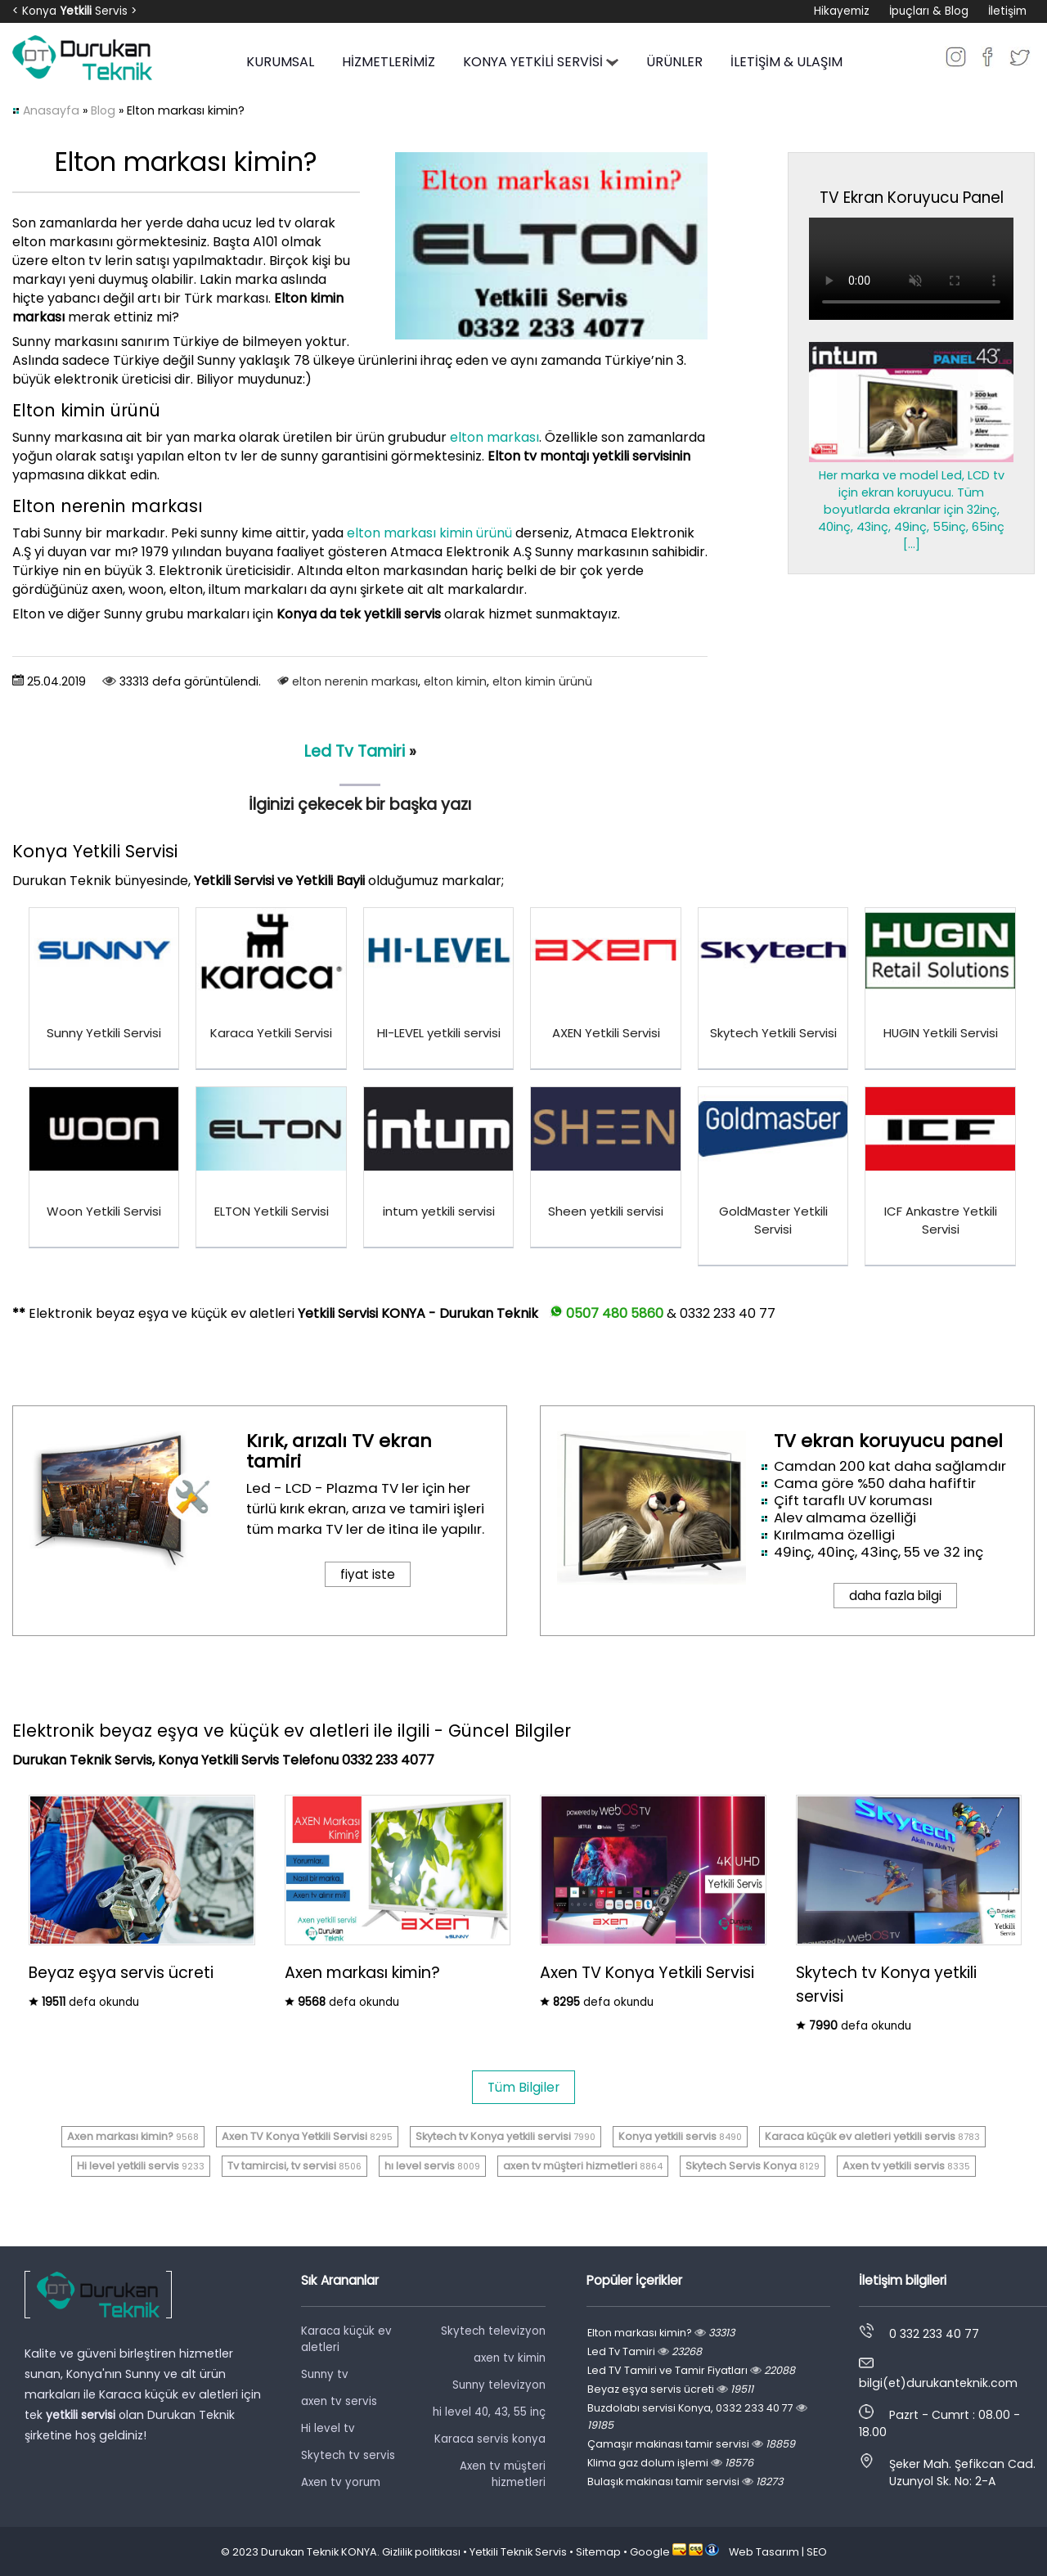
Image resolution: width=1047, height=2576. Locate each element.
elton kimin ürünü (542, 681)
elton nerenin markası (355, 681)
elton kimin (455, 681)
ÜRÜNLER (674, 61)
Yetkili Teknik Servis (518, 2552)
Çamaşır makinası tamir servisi (691, 2444)
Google (650, 2552)
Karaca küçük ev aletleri (346, 2339)
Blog (103, 110)
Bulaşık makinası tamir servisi (685, 2481)
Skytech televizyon (493, 2331)
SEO (817, 2552)
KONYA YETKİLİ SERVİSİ (540, 61)
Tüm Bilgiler (523, 2087)
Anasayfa (51, 110)
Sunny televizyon (499, 2385)
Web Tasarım (764, 2552)
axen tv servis (339, 2401)
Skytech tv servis (348, 2455)
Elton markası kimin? (661, 2333)
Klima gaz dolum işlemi (670, 2463)
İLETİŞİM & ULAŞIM (786, 61)
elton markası (494, 437)
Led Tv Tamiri (354, 751)
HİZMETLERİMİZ (388, 61)
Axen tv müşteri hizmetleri (503, 2474)
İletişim (1007, 11)
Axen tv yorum (340, 2482)
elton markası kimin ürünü (429, 533)
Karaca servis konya (490, 2439)
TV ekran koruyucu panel (888, 1441)
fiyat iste (367, 1574)
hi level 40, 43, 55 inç (489, 2412)
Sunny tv (324, 2374)
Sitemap (598, 2552)
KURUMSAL (280, 61)
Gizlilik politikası (421, 2552)
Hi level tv (328, 2428)
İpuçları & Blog (928, 11)
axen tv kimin (510, 2358)
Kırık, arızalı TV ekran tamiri (339, 1451)
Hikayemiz (842, 11)
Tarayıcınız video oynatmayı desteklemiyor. (911, 269)
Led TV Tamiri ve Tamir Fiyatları (691, 2370)
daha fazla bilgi (895, 1595)
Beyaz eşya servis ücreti (670, 2389)
